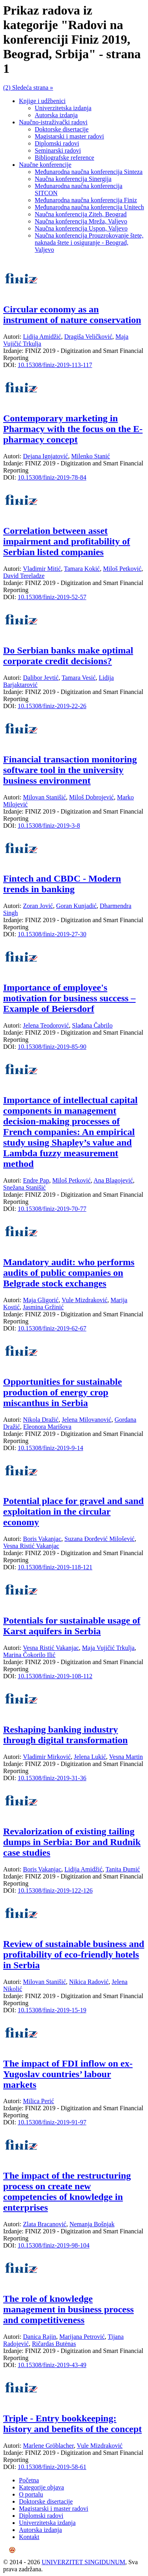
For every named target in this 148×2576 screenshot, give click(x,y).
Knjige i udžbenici (42, 101)
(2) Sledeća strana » (28, 87)
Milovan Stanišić (44, 797)
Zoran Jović (38, 905)
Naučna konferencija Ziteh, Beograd (81, 214)
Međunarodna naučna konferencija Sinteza (88, 171)
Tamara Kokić (82, 568)
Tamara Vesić (79, 677)
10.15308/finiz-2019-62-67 (52, 1328)
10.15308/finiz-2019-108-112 (55, 1676)
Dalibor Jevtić (40, 677)
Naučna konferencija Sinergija (73, 178)
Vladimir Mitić (42, 568)
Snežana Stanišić (24, 1187)
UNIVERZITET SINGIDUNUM (83, 2562)
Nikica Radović (89, 1981)
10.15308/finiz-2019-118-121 (55, 1567)
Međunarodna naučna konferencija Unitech (89, 207)
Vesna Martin (126, 1756)
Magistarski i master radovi (69, 136)
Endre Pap (36, 1180)
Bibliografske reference (64, 157)
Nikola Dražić (40, 1419)
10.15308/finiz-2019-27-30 (52, 934)
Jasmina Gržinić (43, 1307)
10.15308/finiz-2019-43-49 (52, 2365)
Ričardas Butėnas (54, 2343)
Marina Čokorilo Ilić (29, 1655)
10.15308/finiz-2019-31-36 (52, 1778)
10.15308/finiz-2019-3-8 (49, 825)
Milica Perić (38, 2101)
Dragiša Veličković (88, 336)
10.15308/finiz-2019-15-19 (52, 2010)
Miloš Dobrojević (91, 797)
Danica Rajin (39, 2336)
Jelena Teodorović (46, 1025)
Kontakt (29, 2537)
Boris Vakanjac (42, 1538)
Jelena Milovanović (86, 1419)
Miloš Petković (122, 568)
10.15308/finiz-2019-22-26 (52, 706)
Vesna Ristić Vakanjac (31, 1546)
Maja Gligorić (40, 1300)
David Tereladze (24, 575)
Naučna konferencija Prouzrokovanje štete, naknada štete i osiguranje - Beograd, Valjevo (89, 242)
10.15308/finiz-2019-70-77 (52, 1208)
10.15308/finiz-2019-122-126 (55, 1890)
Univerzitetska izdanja (63, 108)
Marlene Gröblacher (48, 2445)
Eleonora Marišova (47, 1426)
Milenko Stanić (90, 456)
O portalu (31, 2494)
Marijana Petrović (82, 2336)
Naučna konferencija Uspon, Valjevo (81, 228)
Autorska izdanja (56, 115)
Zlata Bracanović (44, 2224)
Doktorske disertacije (61, 129)
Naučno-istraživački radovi (53, 122)
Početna (29, 2480)
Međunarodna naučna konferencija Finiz (86, 200)
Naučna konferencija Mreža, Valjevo (81, 221)
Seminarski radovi (58, 150)
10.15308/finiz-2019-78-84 (52, 477)
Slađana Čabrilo (92, 1025)
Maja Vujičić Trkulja (108, 1647)
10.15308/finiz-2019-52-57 (52, 597)
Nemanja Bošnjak (91, 2224)
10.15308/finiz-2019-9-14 (50, 1448)
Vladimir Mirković (47, 1756)
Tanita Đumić (122, 1869)
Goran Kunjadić (76, 905)
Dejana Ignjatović (45, 456)
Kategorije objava (41, 2487)
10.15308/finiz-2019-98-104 (54, 2245)
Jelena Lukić (90, 1756)
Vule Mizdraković (84, 1300)
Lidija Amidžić (42, 336)
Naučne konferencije (45, 164)
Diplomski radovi (57, 143)
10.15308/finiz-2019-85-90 (52, 1046)
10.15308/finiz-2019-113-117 (55, 365)
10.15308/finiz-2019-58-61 (52, 2466)
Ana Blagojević (113, 1180)
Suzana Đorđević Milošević (99, 1538)
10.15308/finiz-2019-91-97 (52, 2122)
